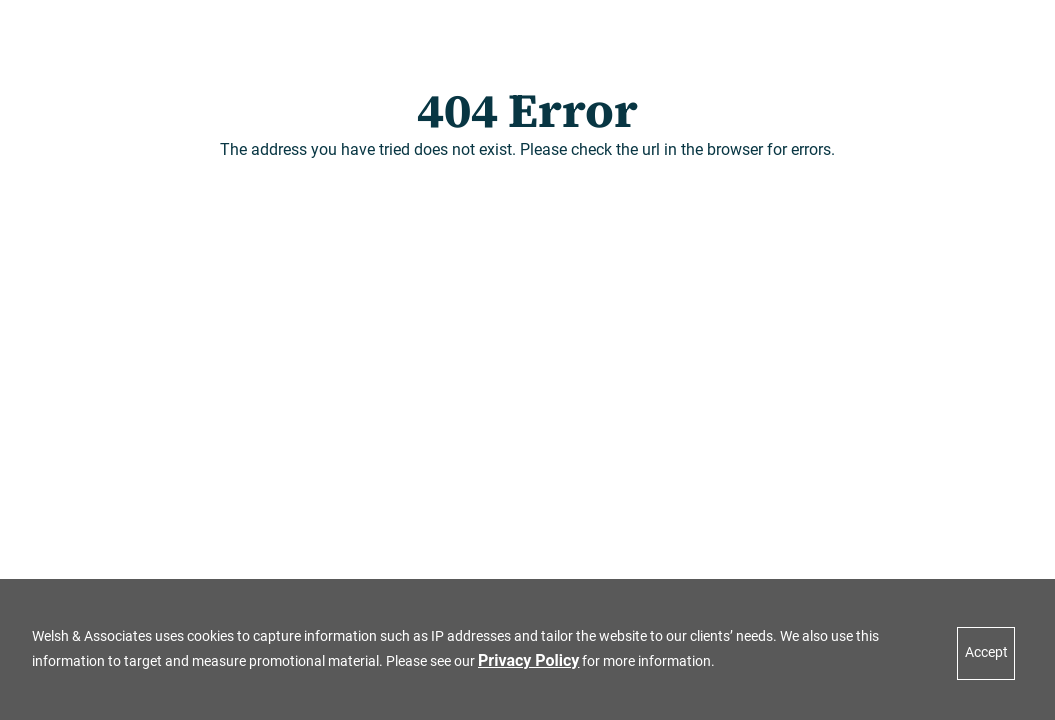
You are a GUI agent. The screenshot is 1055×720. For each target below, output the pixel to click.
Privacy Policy (528, 660)
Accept (986, 652)
